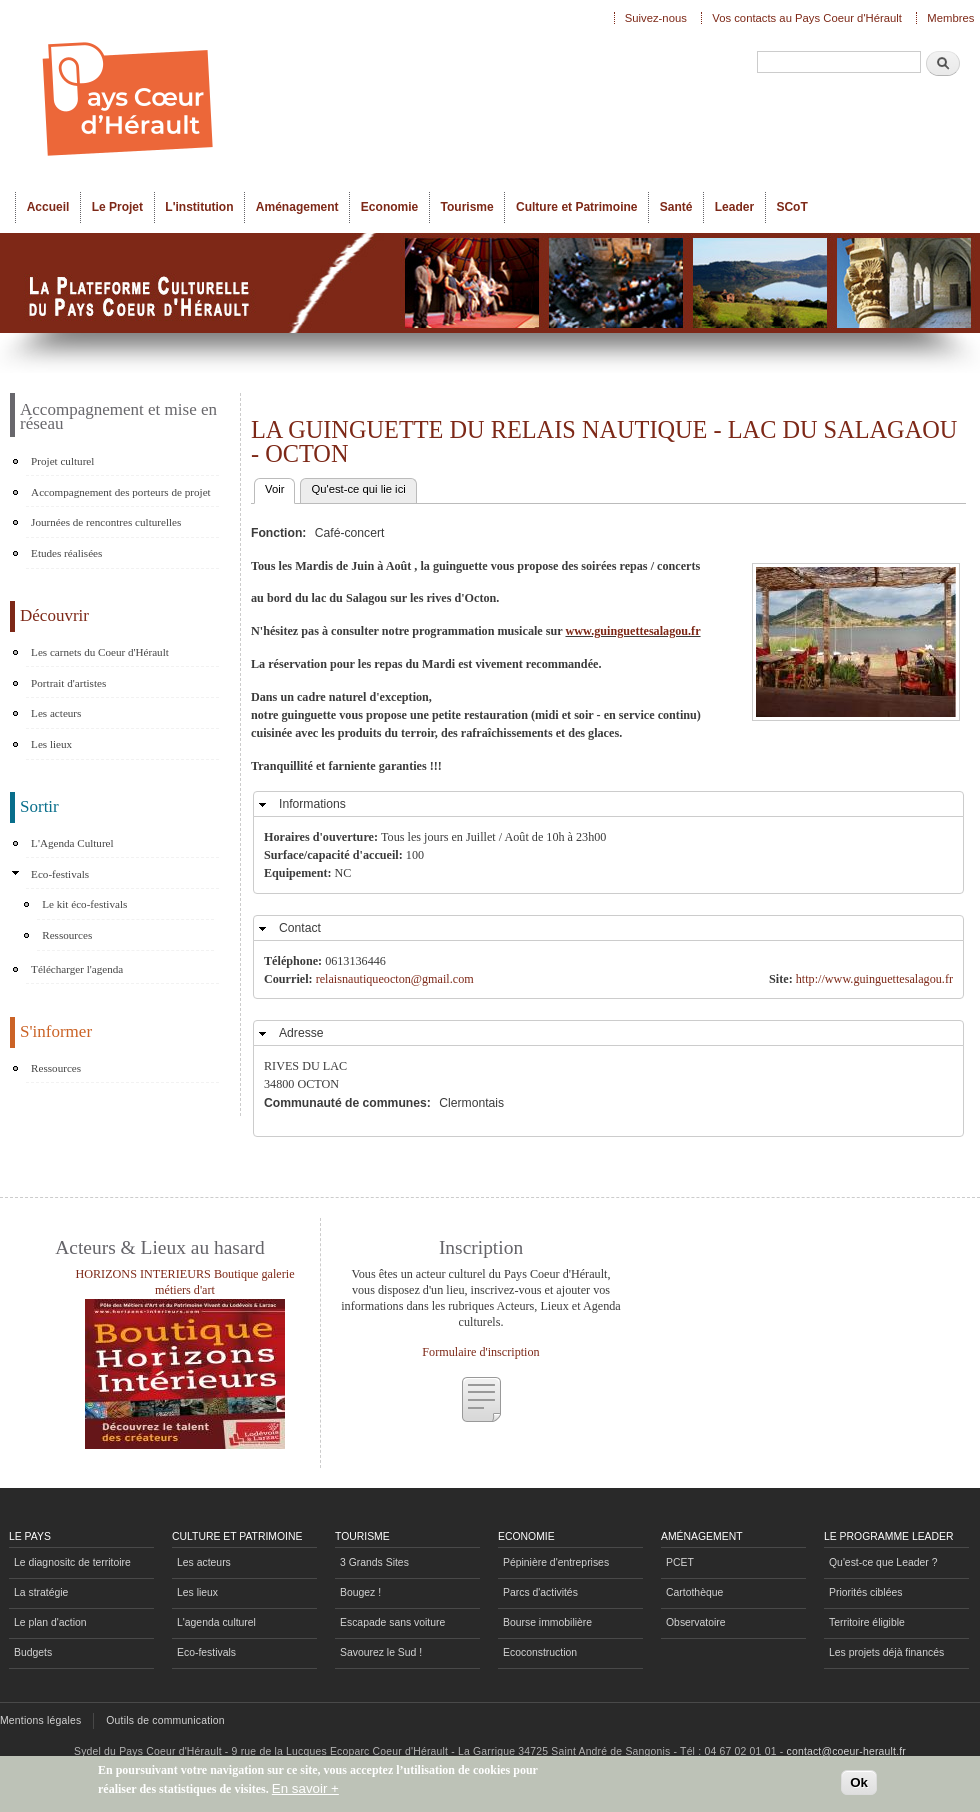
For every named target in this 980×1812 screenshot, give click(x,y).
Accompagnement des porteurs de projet (121, 492)
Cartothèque (694, 1592)
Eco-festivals (60, 874)
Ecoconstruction (540, 1652)
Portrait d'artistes (68, 683)
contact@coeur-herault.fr (846, 1751)
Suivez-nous (656, 18)
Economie (389, 207)
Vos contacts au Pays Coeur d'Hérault (807, 18)
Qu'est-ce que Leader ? (883, 1562)
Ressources (67, 935)
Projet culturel (62, 461)
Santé (676, 207)
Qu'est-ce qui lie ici (358, 489)
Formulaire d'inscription (480, 1352)
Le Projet (117, 207)
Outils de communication (165, 1720)
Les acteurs (56, 713)
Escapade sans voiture (392, 1622)
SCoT (791, 207)
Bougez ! (360, 1592)
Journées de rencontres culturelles (106, 522)
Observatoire (696, 1622)
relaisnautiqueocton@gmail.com (395, 979)
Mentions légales (40, 1720)
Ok (859, 1782)
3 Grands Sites (374, 1562)
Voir (280, 487)
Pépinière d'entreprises (556, 1562)
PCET (680, 1562)
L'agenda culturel (216, 1622)
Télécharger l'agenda (77, 969)
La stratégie (41, 1592)
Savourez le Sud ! (381, 1652)
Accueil (48, 207)
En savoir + (305, 1788)
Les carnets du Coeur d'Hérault (100, 652)
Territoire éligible (867, 1622)
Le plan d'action (50, 1622)
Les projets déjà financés (886, 1652)
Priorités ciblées (865, 1592)
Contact (300, 928)
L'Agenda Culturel (72, 843)
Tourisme (467, 207)
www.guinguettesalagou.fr (632, 631)
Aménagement (297, 207)
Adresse (301, 1033)
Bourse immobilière (547, 1622)
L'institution (199, 207)
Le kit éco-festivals (84, 904)
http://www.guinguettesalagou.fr (874, 979)
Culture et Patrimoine (577, 207)
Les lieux (51, 744)
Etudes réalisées (66, 553)
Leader (734, 207)
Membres (950, 18)
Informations (312, 804)
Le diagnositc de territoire (72, 1562)
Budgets (33, 1652)
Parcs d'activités (540, 1592)
